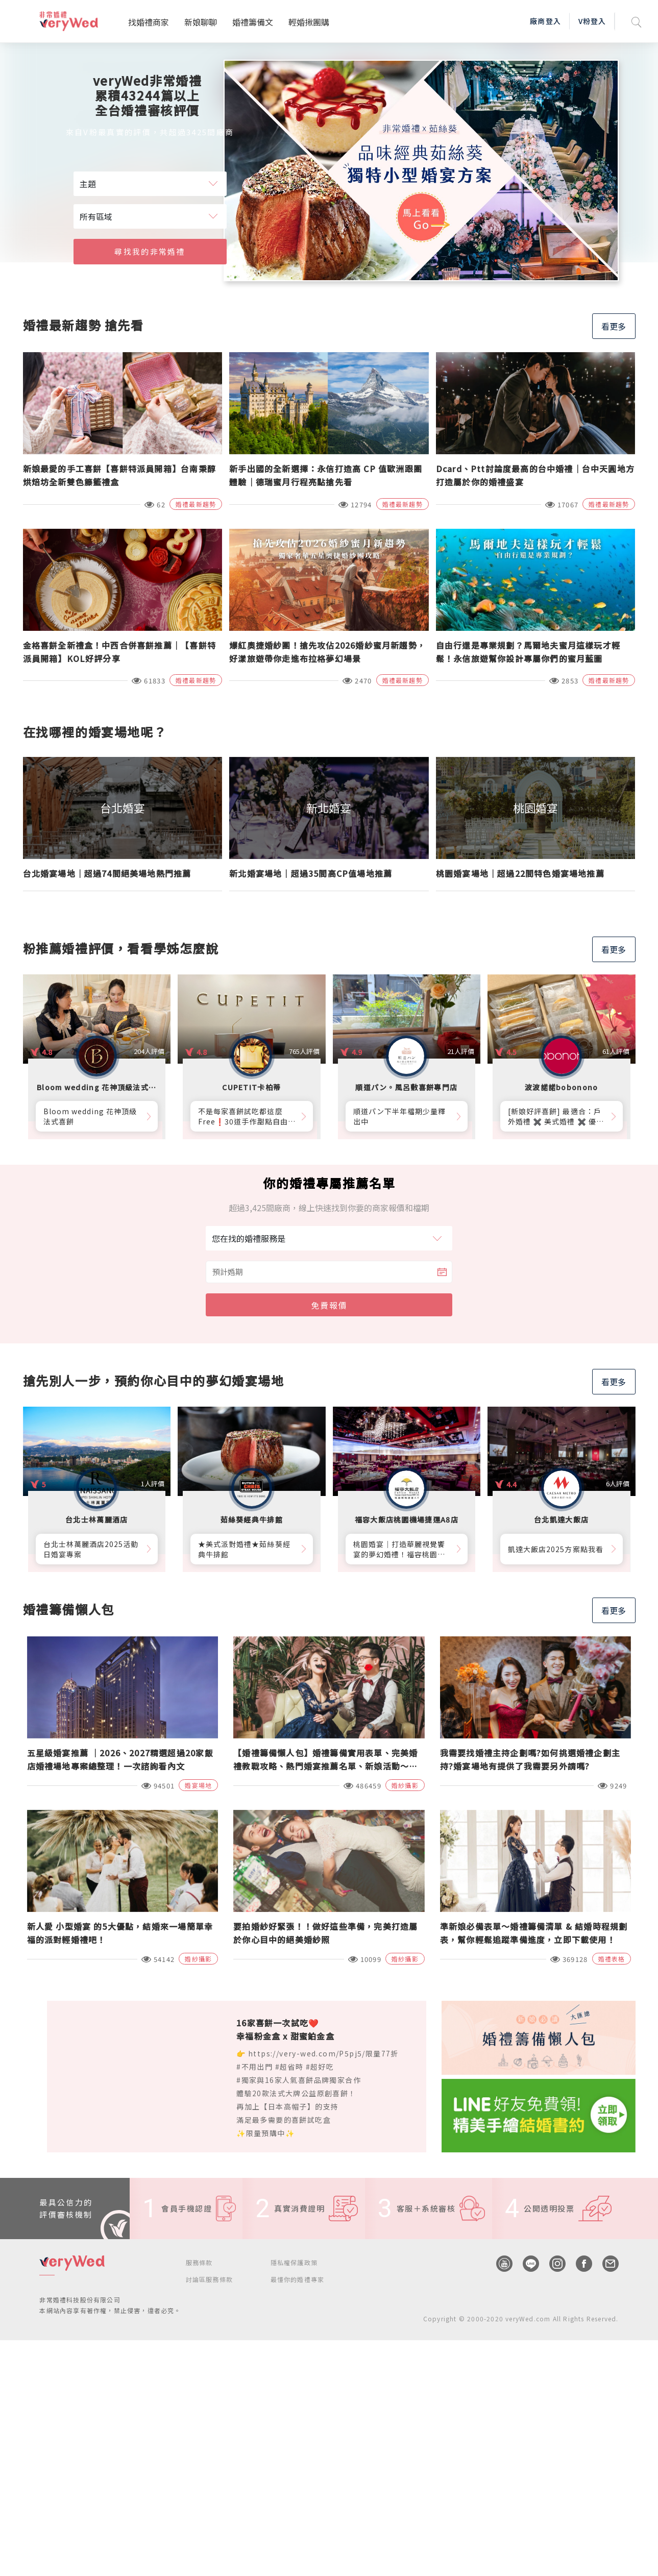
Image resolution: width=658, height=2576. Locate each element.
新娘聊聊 (200, 22)
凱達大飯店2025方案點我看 (555, 1549)
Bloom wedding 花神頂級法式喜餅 (90, 1116)
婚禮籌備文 (252, 22)
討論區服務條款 (209, 2279)
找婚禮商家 (148, 22)
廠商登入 (545, 21)
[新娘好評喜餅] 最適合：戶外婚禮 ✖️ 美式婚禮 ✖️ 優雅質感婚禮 (556, 1116)
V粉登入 (592, 21)
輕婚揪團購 (308, 22)
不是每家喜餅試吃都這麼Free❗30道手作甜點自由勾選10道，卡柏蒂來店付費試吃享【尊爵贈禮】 (247, 1116)
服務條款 (199, 2262)
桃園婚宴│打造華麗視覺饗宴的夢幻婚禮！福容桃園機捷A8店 (399, 1549)
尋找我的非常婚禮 (149, 251)
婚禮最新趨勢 (196, 504)
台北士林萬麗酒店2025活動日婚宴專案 (91, 1549)
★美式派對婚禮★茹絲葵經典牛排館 (244, 1549)
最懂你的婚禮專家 (298, 2279)
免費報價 (329, 1305)
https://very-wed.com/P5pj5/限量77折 (323, 2053)
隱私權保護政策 (294, 2262)
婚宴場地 (198, 1785)
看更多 (613, 326)
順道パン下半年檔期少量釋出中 (399, 1116)
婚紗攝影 (405, 1785)
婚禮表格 (611, 1958)
